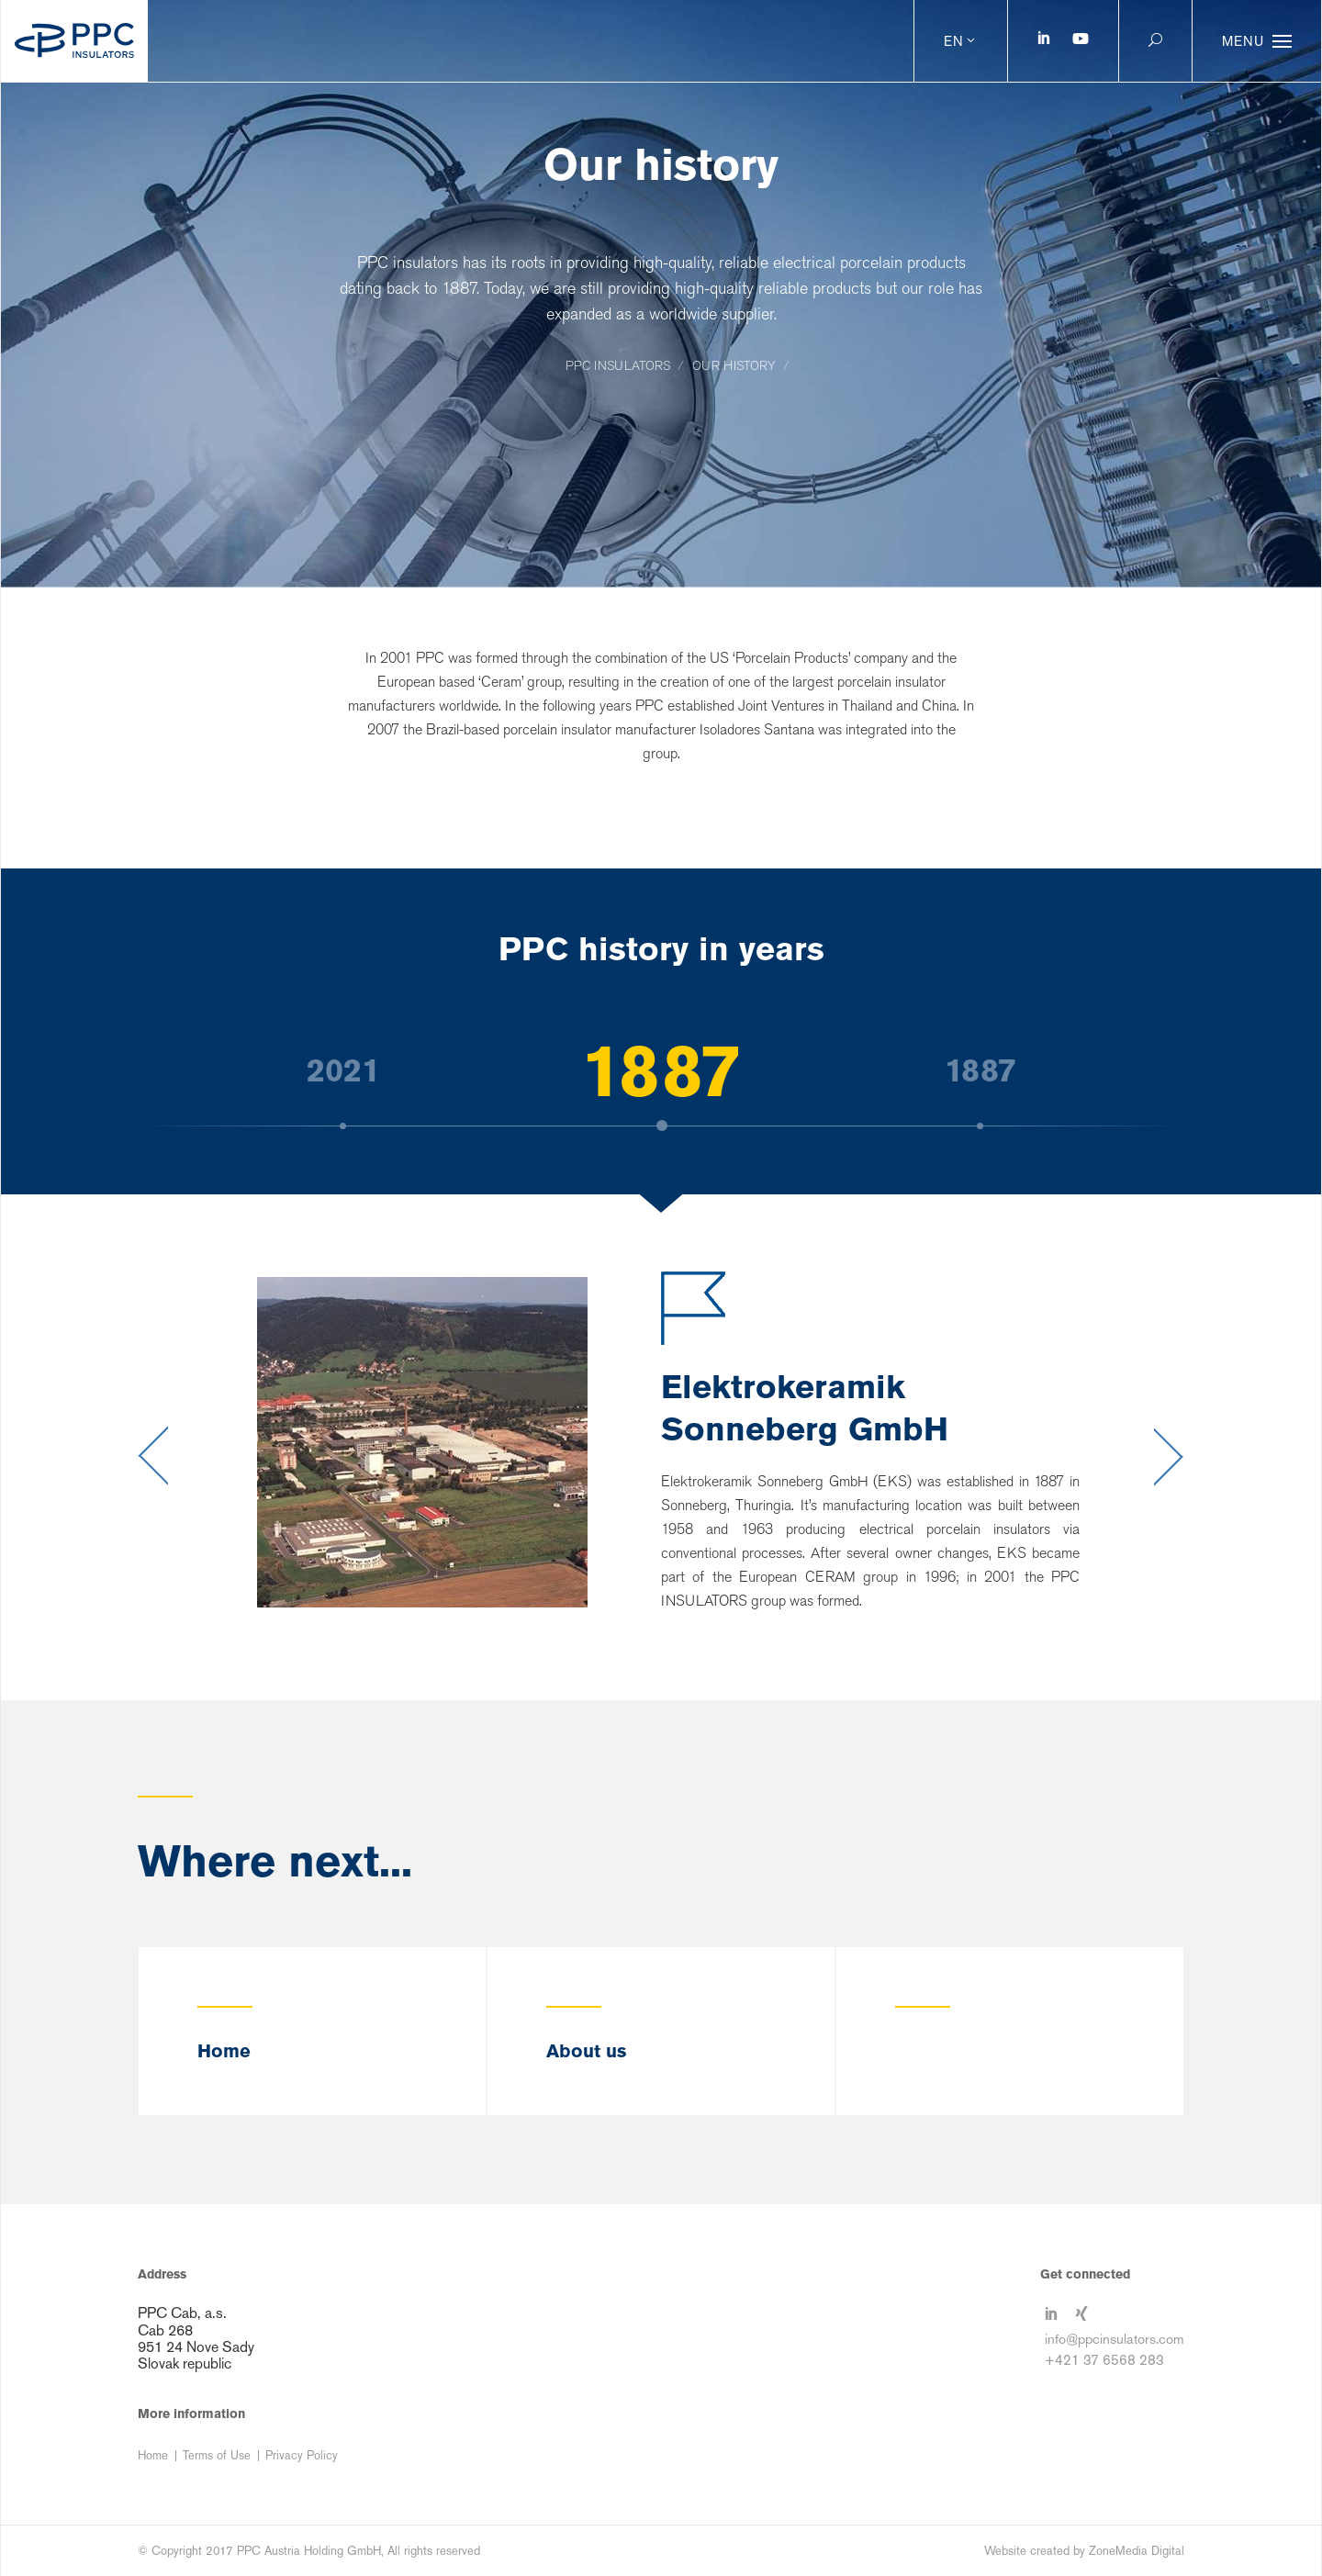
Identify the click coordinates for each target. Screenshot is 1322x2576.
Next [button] (1169, 1456)
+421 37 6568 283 (1104, 2360)
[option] (661, 1069)
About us (586, 2051)
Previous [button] (153, 1456)
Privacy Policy (301, 2455)
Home (224, 2051)
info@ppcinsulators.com (1114, 2338)
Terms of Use (217, 2455)
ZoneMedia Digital (1136, 2551)
